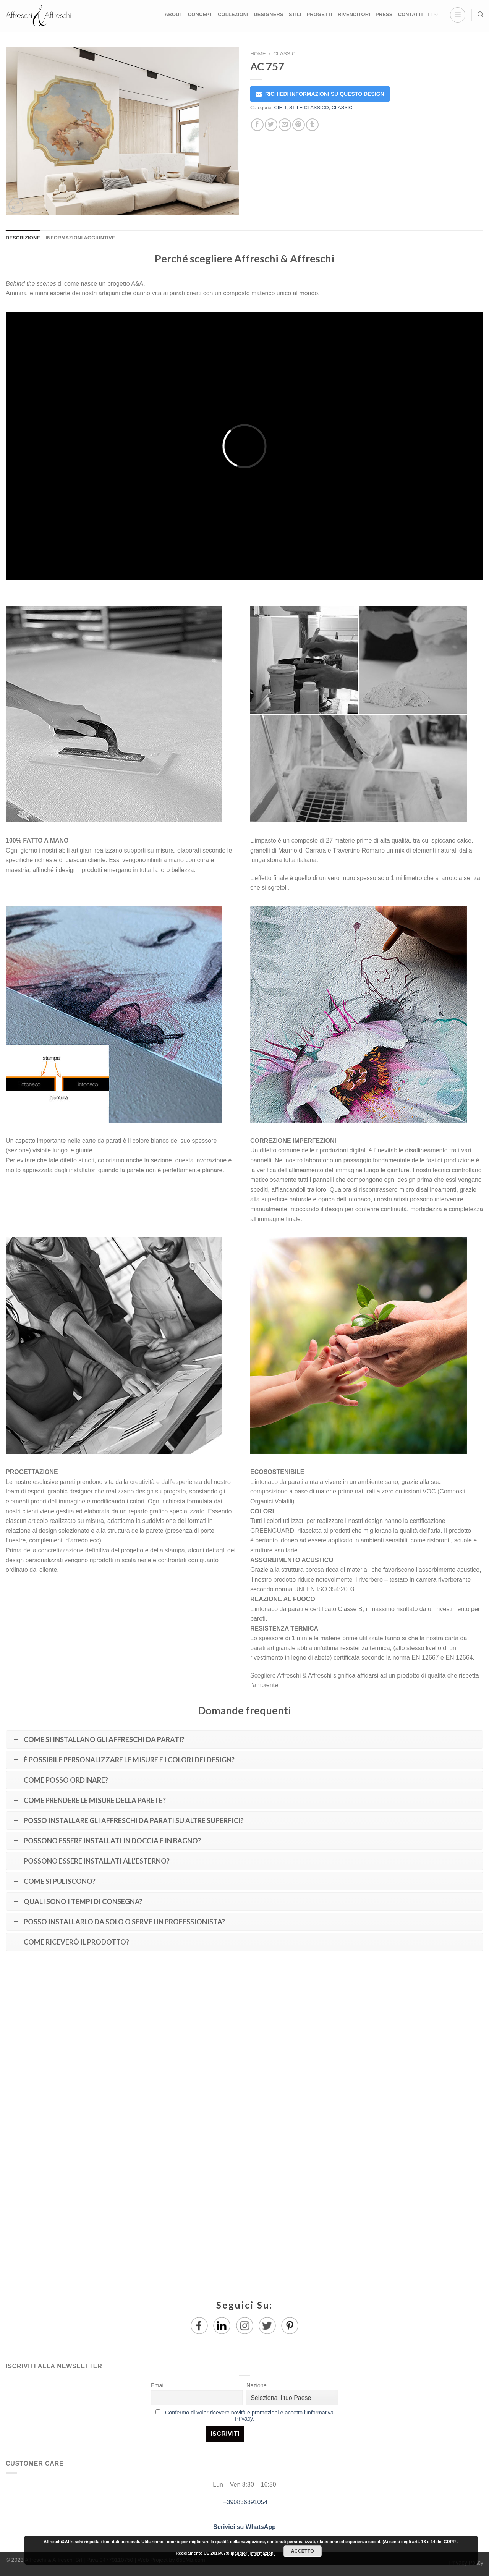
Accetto (302, 2551)
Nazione (256, 2385)
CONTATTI (410, 14)
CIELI (280, 107)
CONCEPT (200, 14)
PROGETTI (319, 14)
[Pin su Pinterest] (298, 124)
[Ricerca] (480, 14)
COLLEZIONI (233, 14)
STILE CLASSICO (309, 107)
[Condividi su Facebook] (257, 124)
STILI (295, 14)
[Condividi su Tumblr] (312, 124)
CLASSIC (284, 54)
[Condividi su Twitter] (271, 124)
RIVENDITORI (354, 14)
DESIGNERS (268, 14)
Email (158, 2385)
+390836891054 (245, 2502)
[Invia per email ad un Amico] (285, 124)
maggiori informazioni (253, 2553)
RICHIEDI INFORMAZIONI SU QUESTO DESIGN (324, 94)
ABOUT (174, 14)
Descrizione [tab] (23, 238)
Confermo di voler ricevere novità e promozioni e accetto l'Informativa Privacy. (249, 2415)
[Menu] (457, 15)
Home (258, 54)
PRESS (384, 14)
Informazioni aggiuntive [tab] (80, 238)
